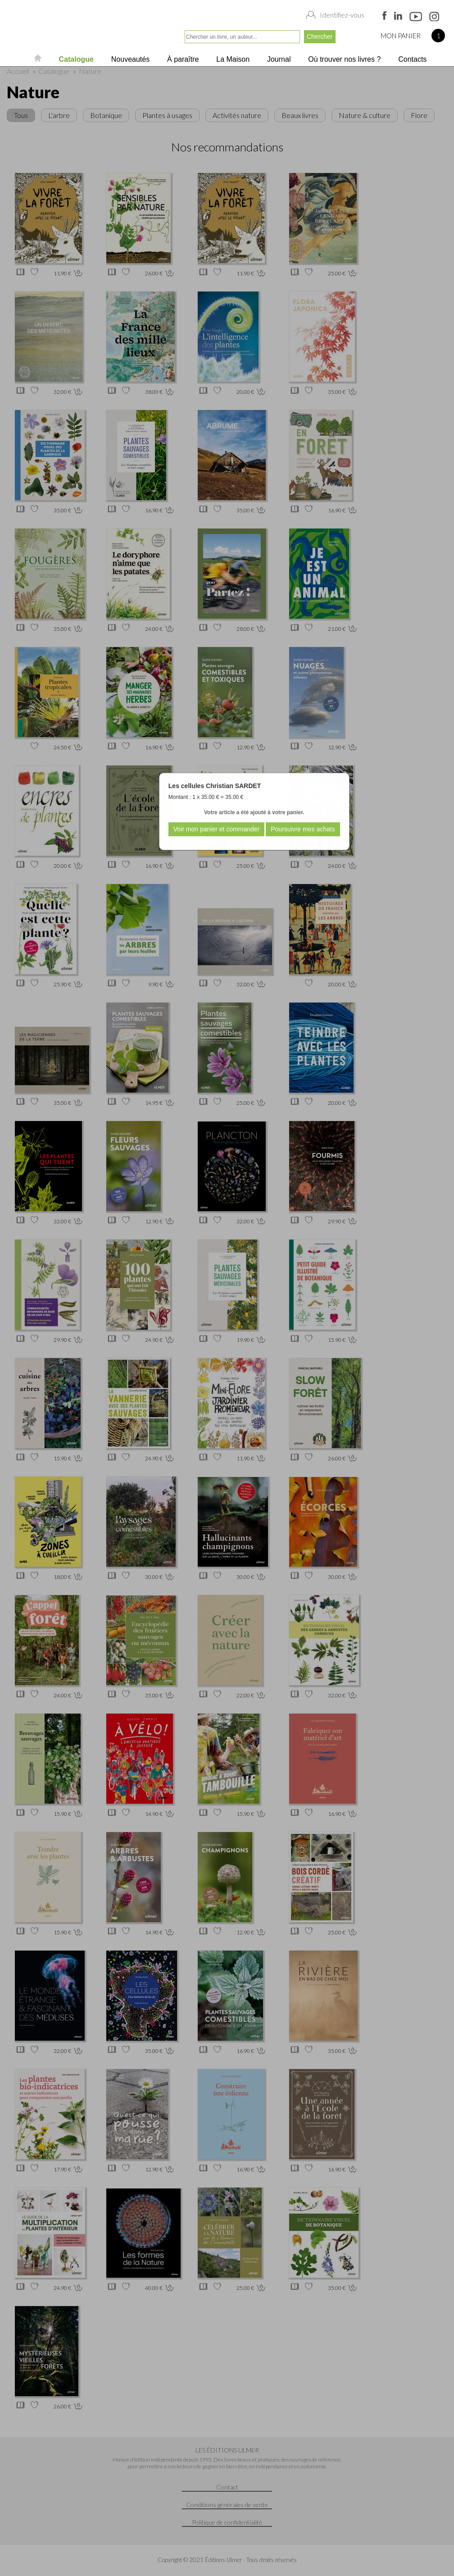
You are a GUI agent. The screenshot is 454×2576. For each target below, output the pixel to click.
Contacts (411, 59)
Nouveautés (129, 59)
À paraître (182, 59)
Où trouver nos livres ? (343, 59)
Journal (278, 59)
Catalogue (75, 59)
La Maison (232, 59)
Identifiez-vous (342, 15)
